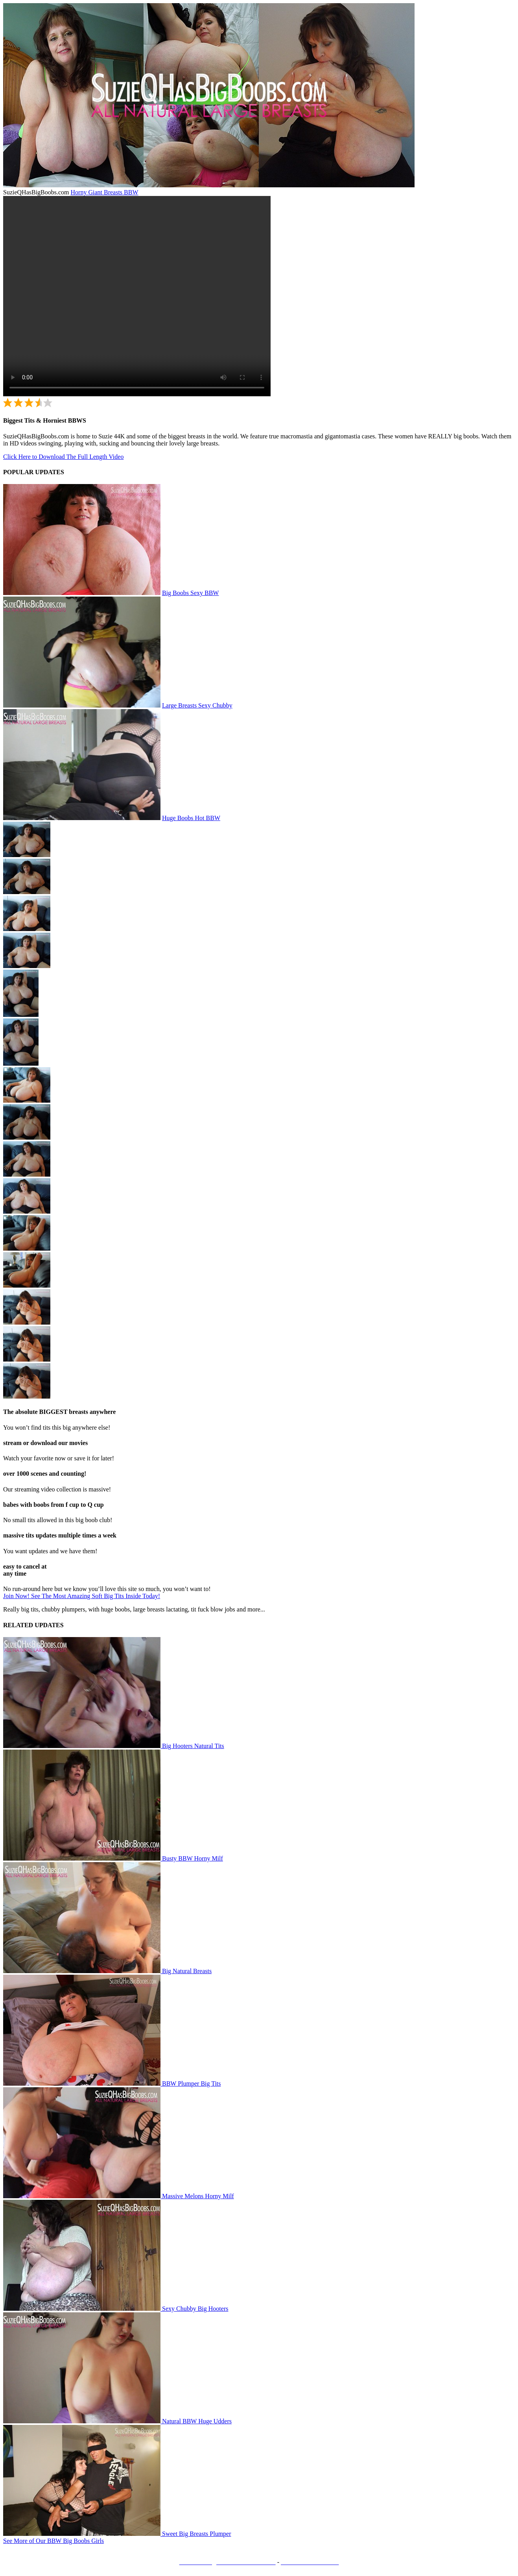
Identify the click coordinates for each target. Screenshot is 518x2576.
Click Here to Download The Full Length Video (63, 456)
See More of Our (53, 2540)
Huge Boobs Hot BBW (191, 818)
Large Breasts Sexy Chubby (197, 705)
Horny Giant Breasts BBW (104, 192)
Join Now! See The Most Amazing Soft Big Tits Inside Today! (81, 1596)
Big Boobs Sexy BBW (190, 592)
